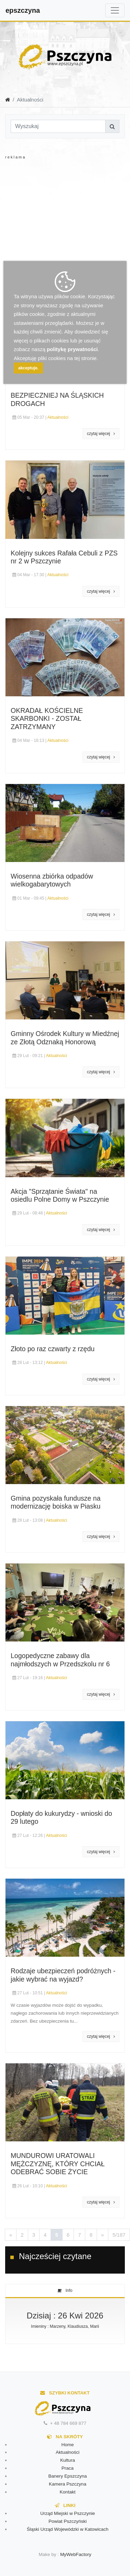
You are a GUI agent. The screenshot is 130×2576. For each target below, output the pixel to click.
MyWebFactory (75, 2554)
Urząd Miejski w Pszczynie (67, 2513)
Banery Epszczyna (67, 2476)
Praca (68, 2468)
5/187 (119, 2235)
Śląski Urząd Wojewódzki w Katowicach (68, 2529)
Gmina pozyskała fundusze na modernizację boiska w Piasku (55, 1502)
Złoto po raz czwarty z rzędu (53, 1349)
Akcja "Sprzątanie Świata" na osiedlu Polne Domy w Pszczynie (60, 1195)
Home (67, 2444)
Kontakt (68, 2492)
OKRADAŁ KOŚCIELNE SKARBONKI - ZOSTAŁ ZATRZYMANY (47, 718)
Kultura (67, 2460)
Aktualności (57, 417)
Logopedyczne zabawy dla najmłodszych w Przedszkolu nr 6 (60, 1659)
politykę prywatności (72, 349)
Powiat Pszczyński (67, 2521)
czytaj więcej (101, 433)
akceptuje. (28, 368)
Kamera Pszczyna (67, 2484)
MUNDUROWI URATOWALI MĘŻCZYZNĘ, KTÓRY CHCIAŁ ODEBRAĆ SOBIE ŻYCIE (58, 2164)
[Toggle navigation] (114, 10)
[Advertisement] (64, 225)
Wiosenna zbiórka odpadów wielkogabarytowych (52, 880)
